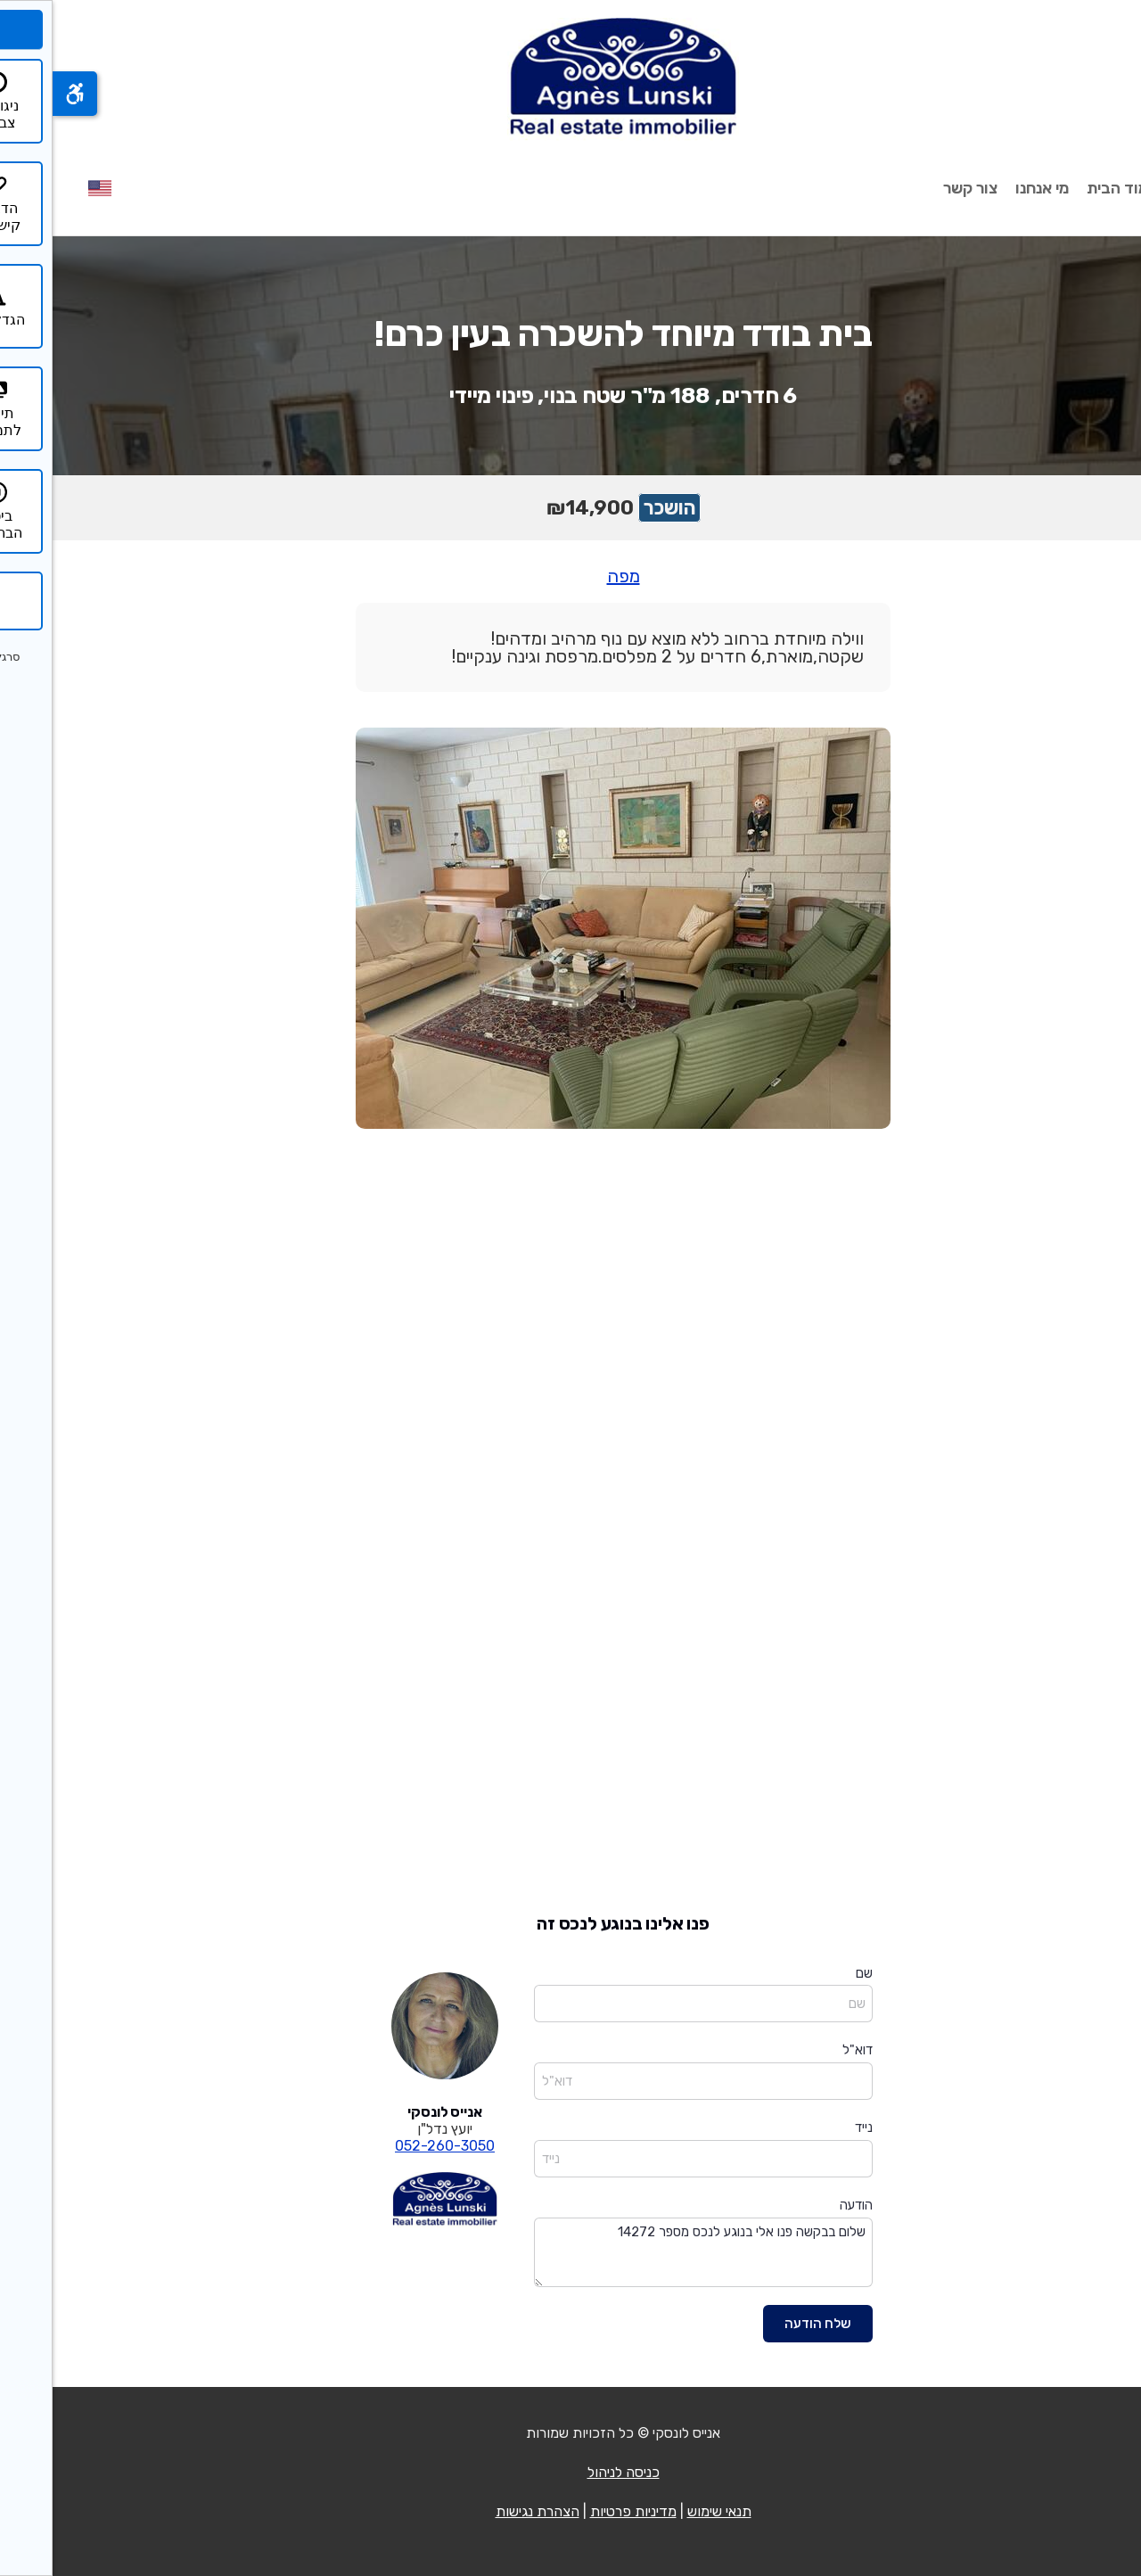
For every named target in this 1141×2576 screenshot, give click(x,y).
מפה (570, 576)
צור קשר (918, 188)
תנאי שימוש (667, 2511)
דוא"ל (805, 2050)
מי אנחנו (989, 188)
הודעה (803, 2205)
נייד (811, 2127)
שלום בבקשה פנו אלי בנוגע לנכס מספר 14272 (650, 2253)
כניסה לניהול (571, 2472)
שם (811, 1973)
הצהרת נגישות (485, 2511)
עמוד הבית (1069, 188)
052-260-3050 (392, 2145)
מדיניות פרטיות (581, 2511)
